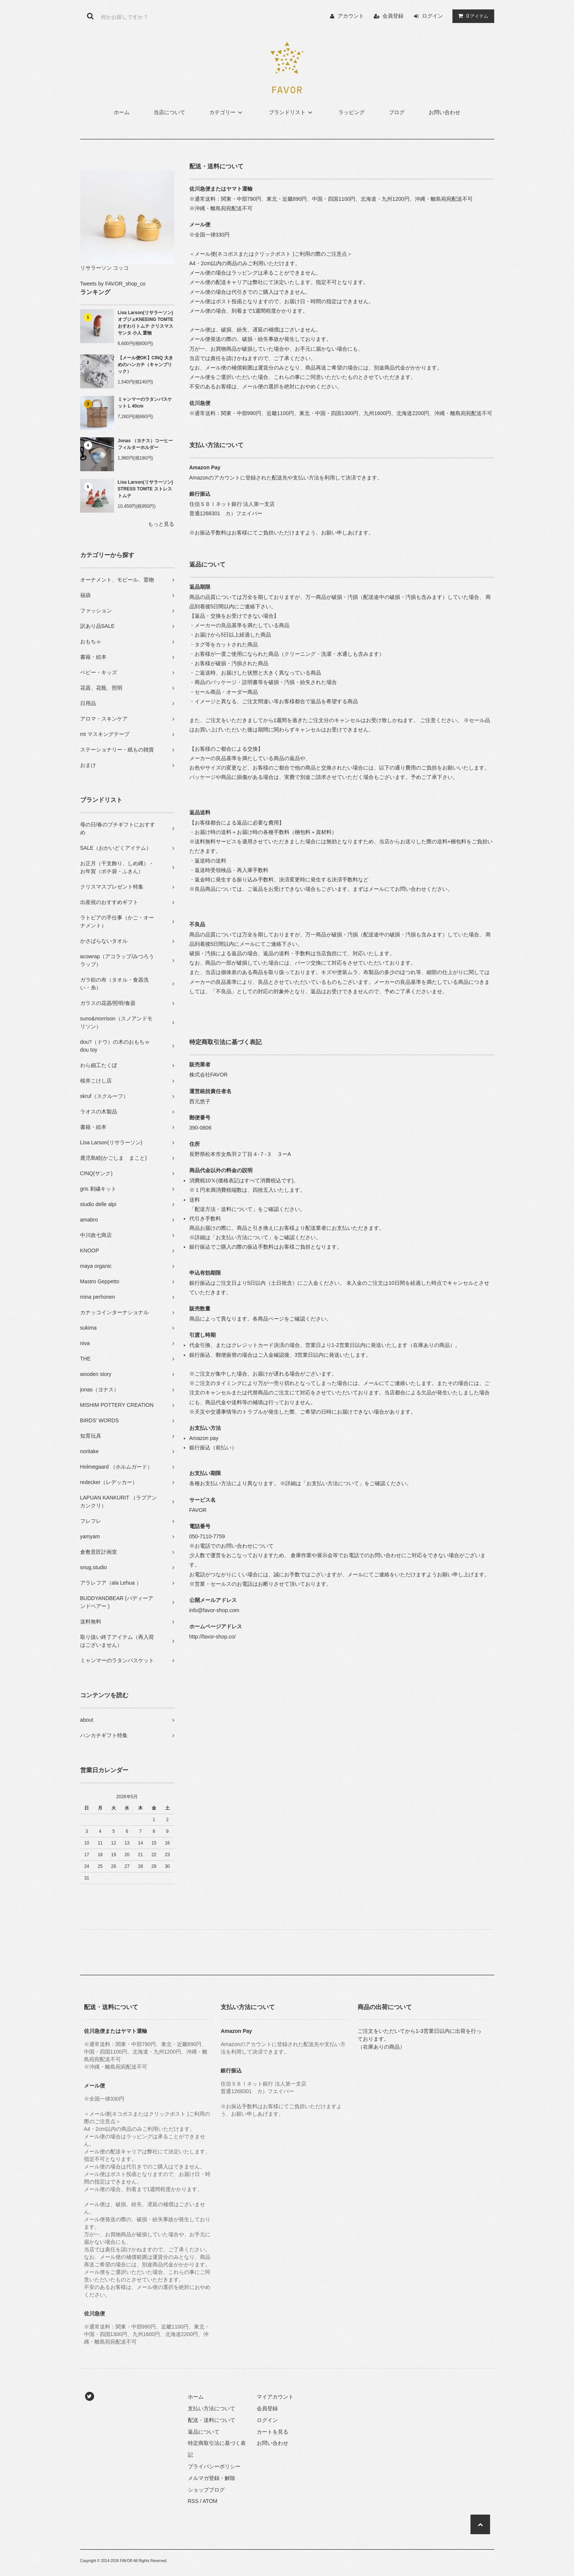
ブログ (397, 112)
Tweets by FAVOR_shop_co (113, 284)
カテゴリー (227, 112)
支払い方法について (211, 2408)
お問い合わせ (444, 112)
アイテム (471, 16)
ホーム (121, 112)
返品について (203, 2432)
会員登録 (392, 16)
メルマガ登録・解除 (211, 2478)
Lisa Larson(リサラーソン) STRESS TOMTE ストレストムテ (145, 488)
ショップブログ (206, 2490)
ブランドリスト (292, 112)
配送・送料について (211, 2420)
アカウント (351, 16)
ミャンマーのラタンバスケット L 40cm (145, 403)
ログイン (432, 16)
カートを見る (272, 2432)
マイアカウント (275, 2397)
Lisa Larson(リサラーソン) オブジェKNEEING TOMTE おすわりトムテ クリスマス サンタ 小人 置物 (146, 323)
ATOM (209, 2501)
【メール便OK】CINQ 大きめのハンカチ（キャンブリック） (145, 364)
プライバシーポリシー (214, 2466)
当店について (169, 112)
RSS (193, 2501)
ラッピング (351, 112)
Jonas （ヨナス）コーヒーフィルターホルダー (145, 444)
